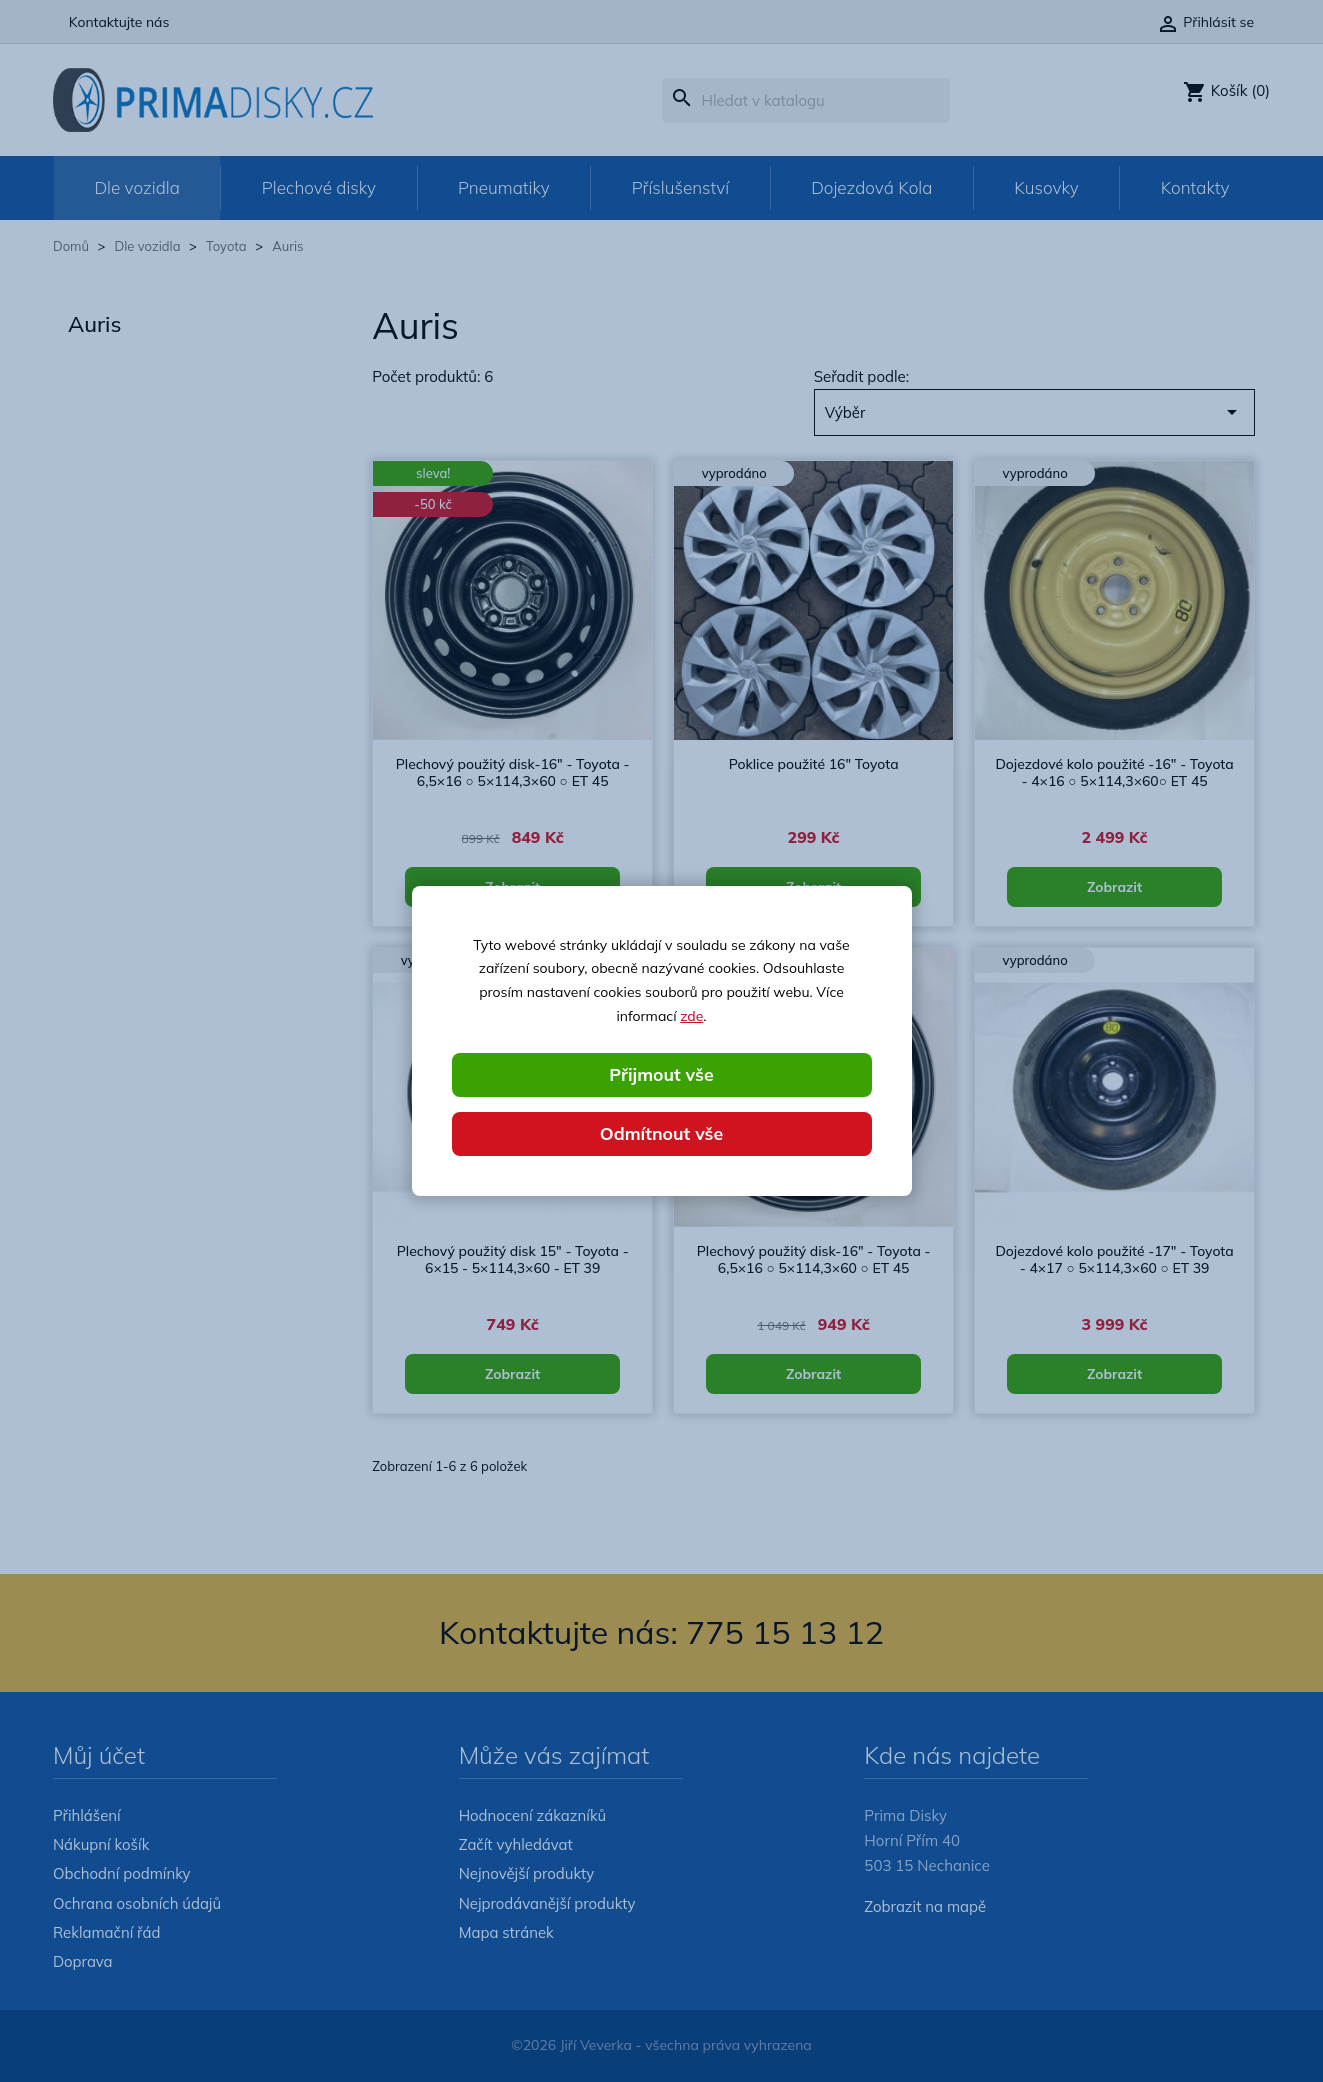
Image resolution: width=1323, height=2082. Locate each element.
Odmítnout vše (662, 1133)
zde (691, 1016)
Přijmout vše (661, 1073)
